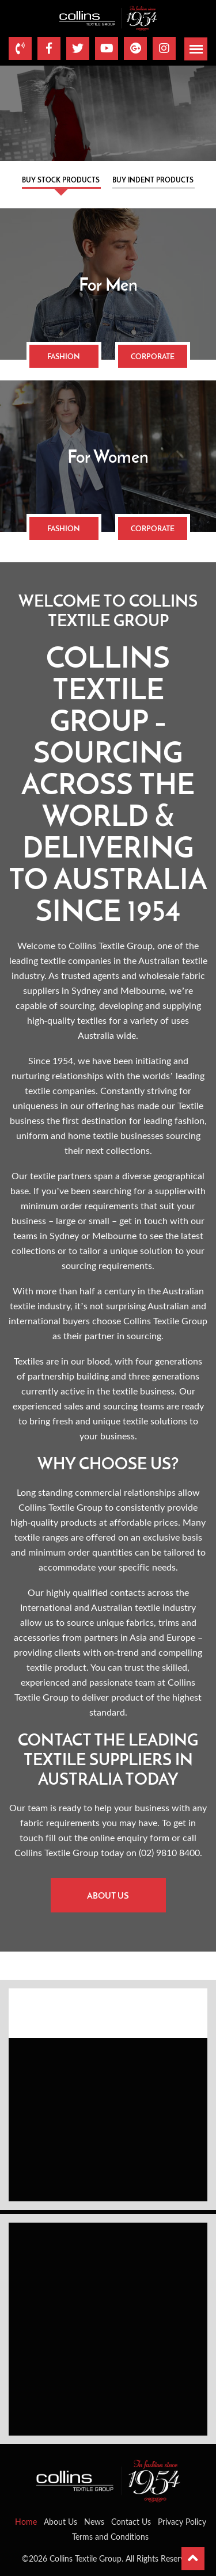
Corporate (153, 356)
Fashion (63, 356)
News (94, 2522)
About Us (108, 1895)
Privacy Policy (182, 2522)
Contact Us (131, 2522)
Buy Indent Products (153, 180)
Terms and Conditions (110, 2536)
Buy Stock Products (61, 180)
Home (26, 2522)
